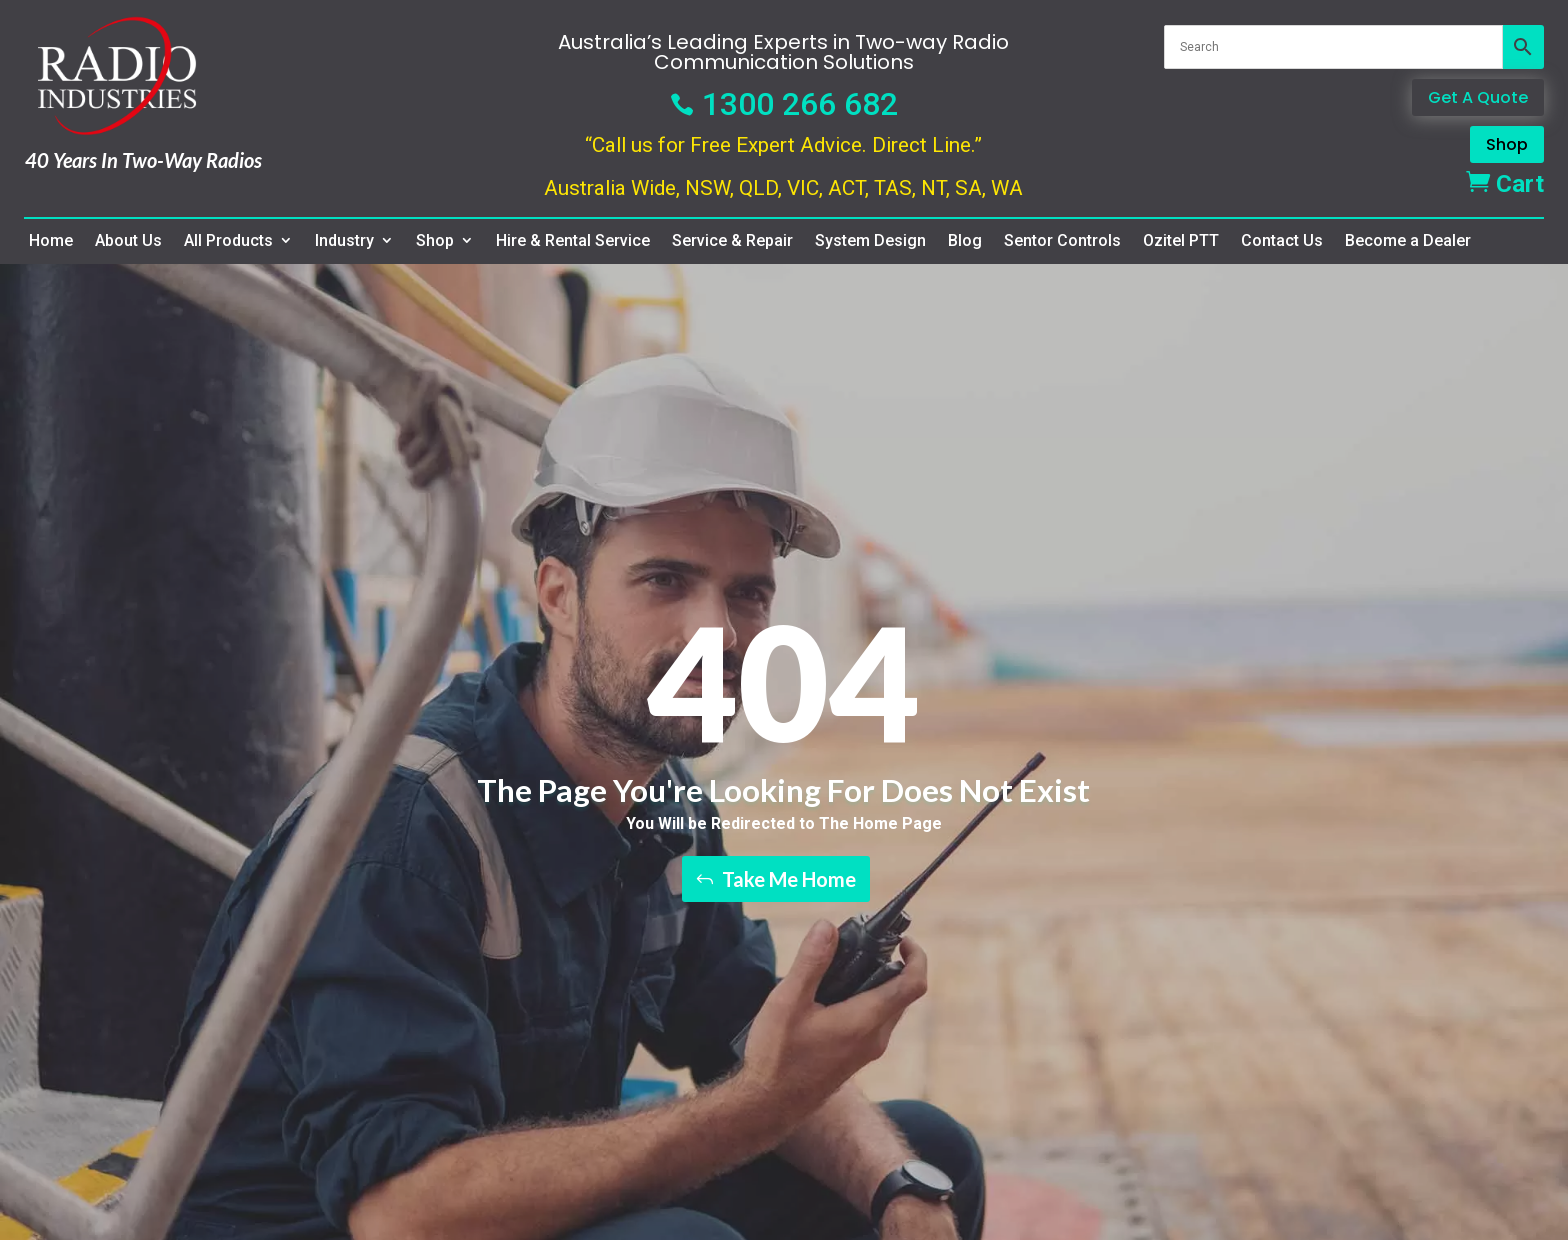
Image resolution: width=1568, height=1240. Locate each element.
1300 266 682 (784, 104)
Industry (344, 241)
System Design (870, 241)
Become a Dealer (1408, 241)
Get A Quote (1478, 97)
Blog (965, 241)
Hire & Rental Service (573, 241)
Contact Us (1282, 241)
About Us (128, 241)
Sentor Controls (1062, 241)
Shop (1507, 144)
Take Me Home (789, 879)
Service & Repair (732, 241)
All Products (228, 241)
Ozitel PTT (1181, 241)
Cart (1505, 184)
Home (51, 241)
